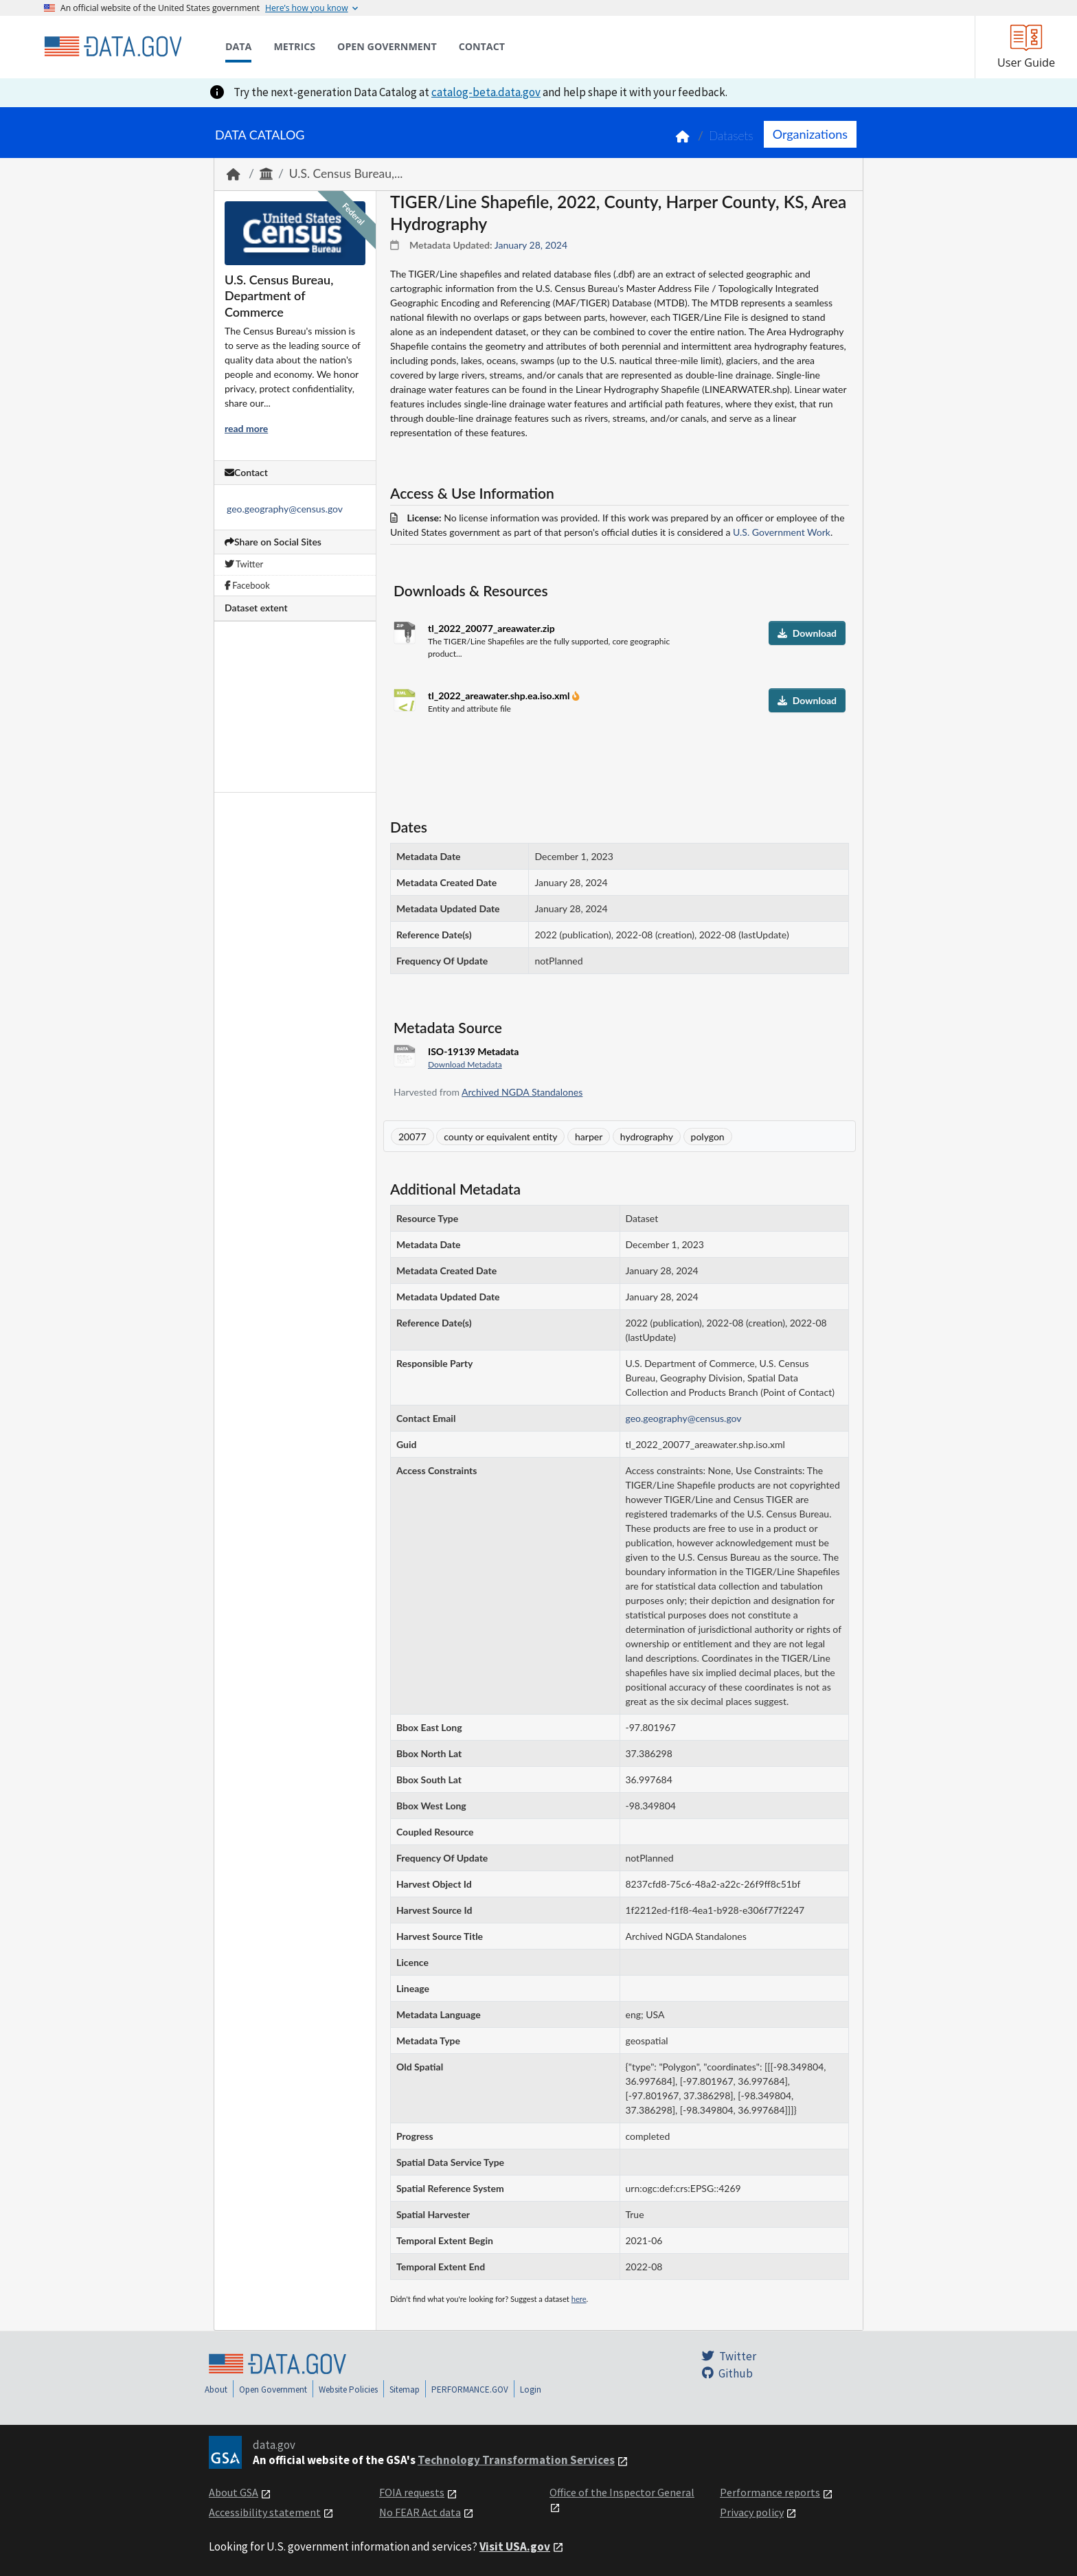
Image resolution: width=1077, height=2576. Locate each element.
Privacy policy (752, 2512)
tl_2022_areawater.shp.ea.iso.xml (500, 695)
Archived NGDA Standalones (522, 1092)
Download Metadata (465, 1064)
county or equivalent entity (500, 1136)
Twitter (244, 563)
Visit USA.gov (514, 2546)
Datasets (731, 135)
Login (530, 2389)
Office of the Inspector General (621, 2492)
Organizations (810, 134)
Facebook (247, 585)
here (579, 2298)
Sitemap (404, 2389)
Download (807, 633)
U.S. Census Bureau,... (346, 173)
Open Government (273, 2389)
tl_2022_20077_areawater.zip (491, 628)
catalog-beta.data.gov (486, 92)
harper (588, 1136)
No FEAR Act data (420, 2512)
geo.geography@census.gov (285, 509)
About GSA (233, 2492)
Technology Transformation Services (516, 2459)
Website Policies (348, 2389)
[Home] (112, 46)
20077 (412, 1136)
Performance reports (770, 2492)
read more (246, 428)
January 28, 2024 (531, 245)
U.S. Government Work (781, 532)
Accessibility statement (265, 2512)
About (216, 2389)
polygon (708, 1136)
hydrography (646, 1136)
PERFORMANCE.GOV (469, 2389)
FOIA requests (411, 2492)
